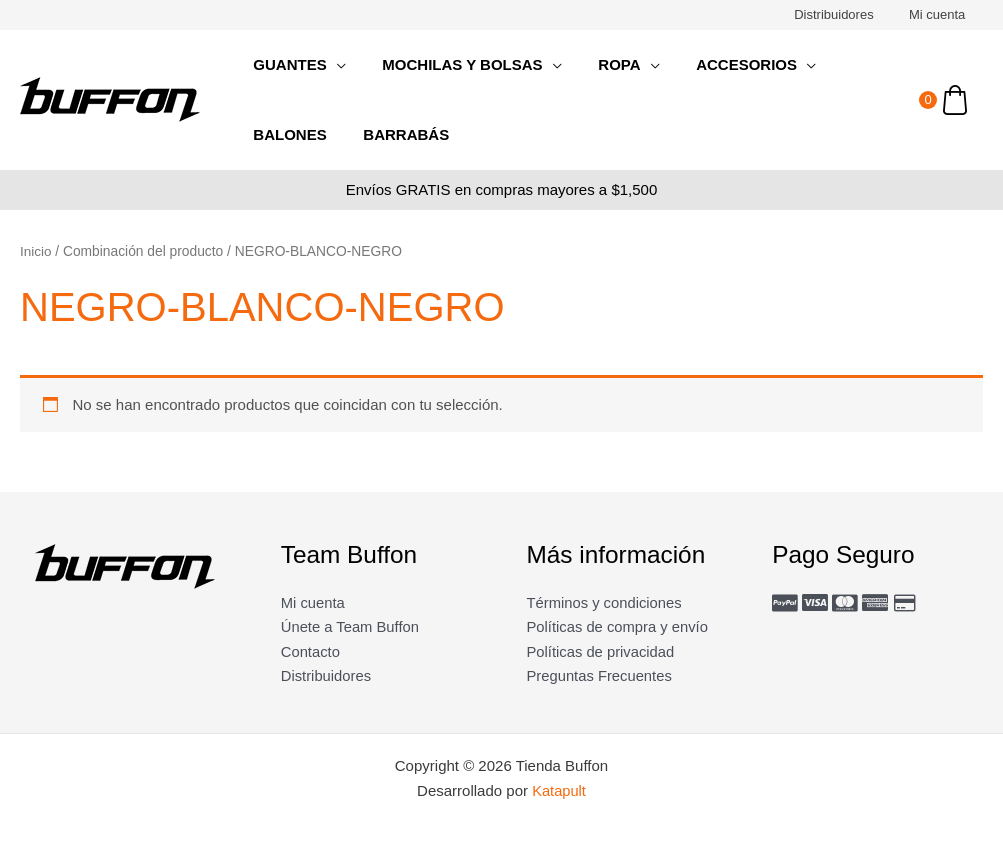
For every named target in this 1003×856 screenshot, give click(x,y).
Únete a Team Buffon (351, 627)
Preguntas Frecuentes (601, 676)
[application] (332, 65)
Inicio (36, 251)
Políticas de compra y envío (619, 627)
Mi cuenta (942, 14)
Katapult (559, 792)
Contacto (311, 651)
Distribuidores (847, 14)
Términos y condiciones (606, 602)
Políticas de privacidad (602, 651)
